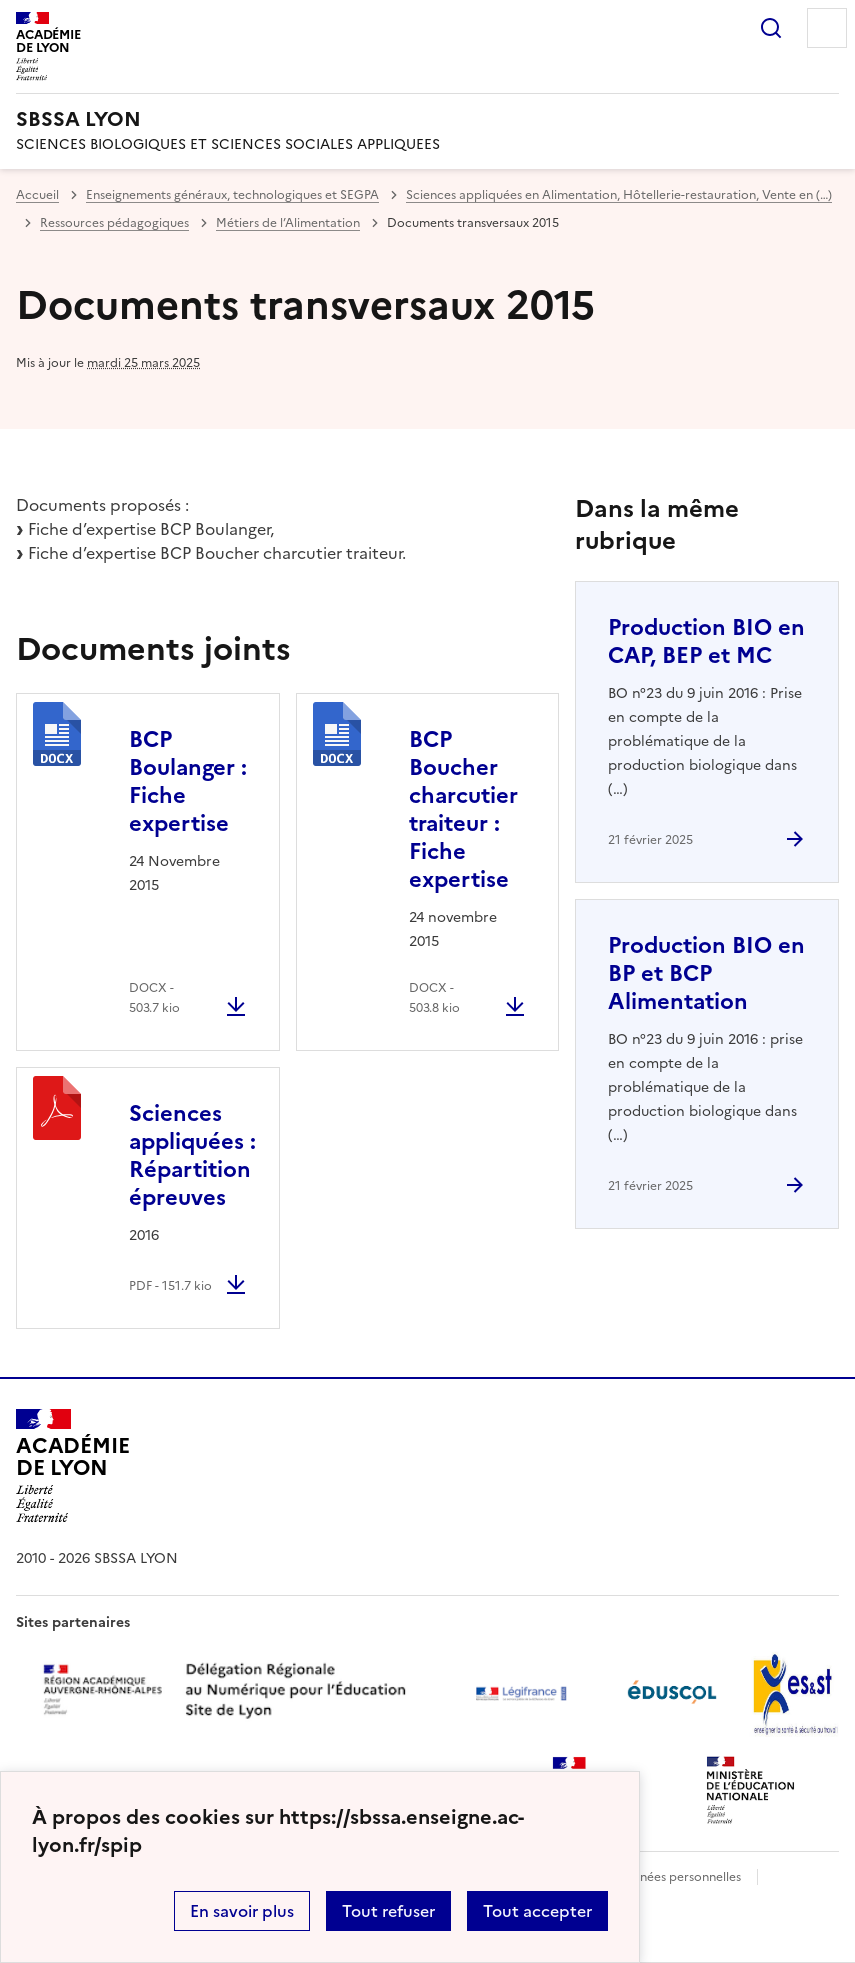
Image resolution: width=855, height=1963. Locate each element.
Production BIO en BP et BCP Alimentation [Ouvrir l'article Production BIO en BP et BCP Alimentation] (706, 973)
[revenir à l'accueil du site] (427, 119)
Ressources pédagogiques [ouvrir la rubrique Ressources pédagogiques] (114, 223)
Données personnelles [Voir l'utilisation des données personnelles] (678, 1877)
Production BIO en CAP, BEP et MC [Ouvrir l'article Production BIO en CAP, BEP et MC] (706, 641)
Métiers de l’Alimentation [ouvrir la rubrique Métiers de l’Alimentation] (288, 223)
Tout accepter (537, 1911)
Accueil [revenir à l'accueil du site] (37, 195)
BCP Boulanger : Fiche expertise (188, 781)
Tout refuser (388, 1911)
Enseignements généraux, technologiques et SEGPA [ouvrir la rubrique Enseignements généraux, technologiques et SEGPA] (232, 195)
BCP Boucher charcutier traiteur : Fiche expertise (463, 809)
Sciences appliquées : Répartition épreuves (192, 1155)
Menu (827, 28)
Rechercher (771, 28)
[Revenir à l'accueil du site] (72, 1466)
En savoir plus (242, 1911)
